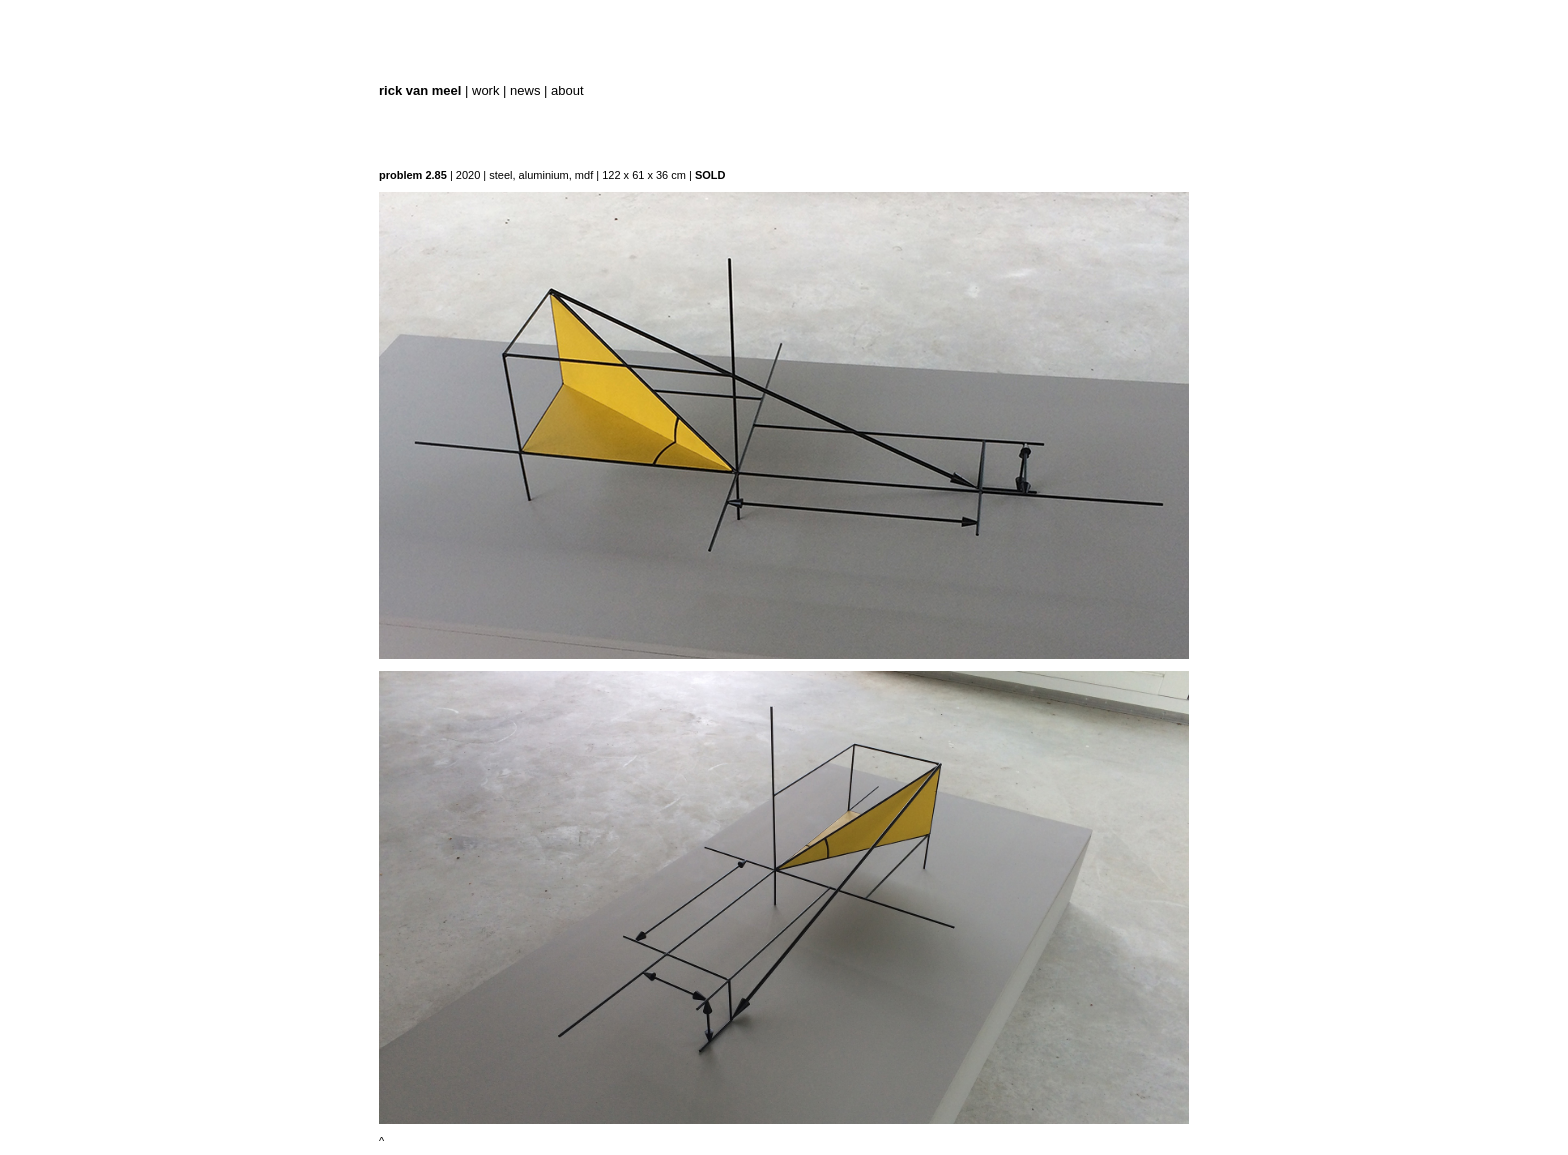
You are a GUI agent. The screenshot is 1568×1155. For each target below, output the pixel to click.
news (525, 90)
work (485, 90)
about (567, 90)
